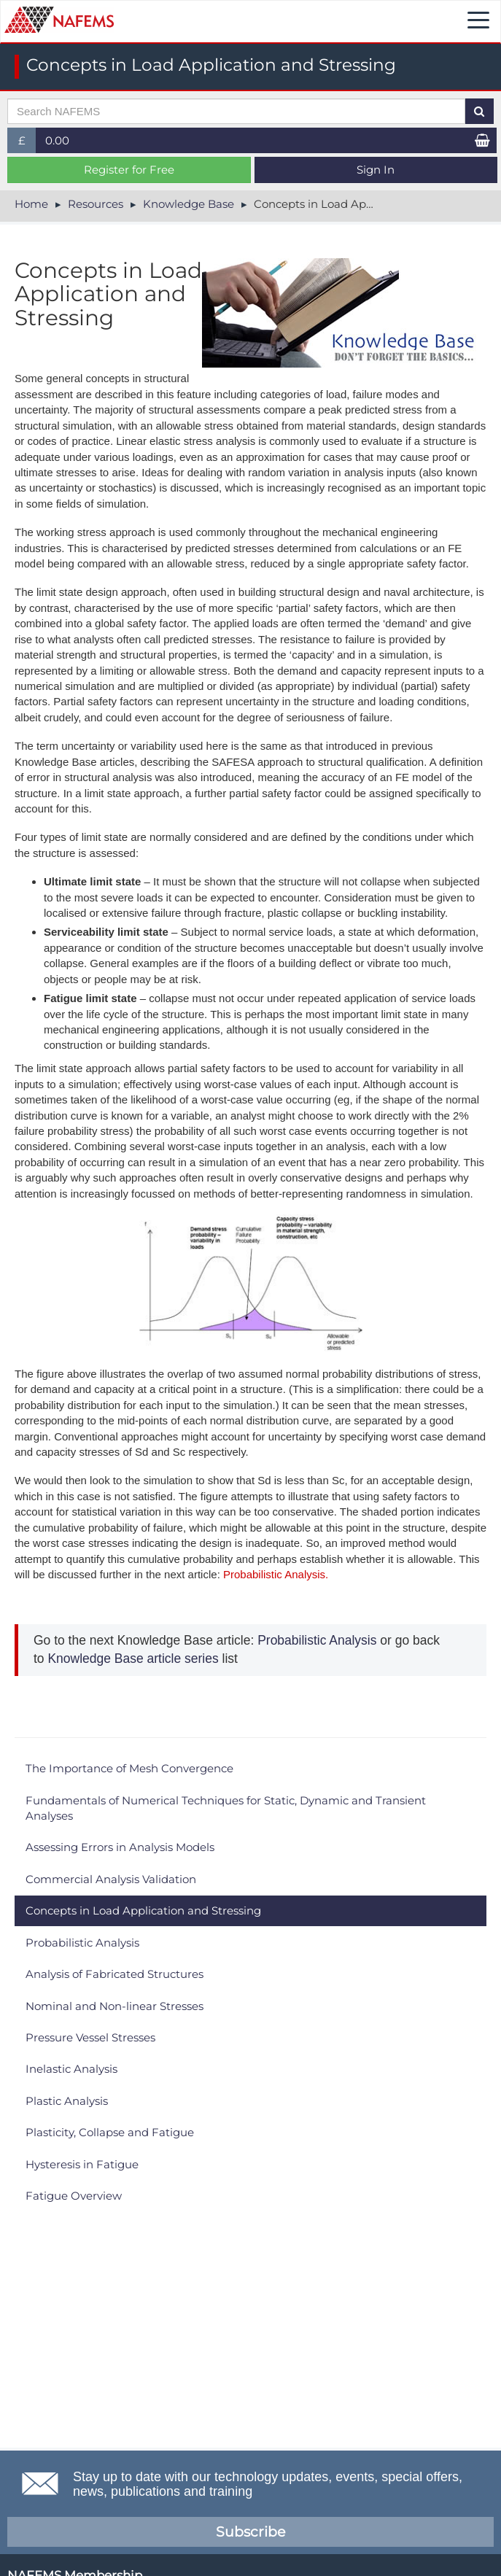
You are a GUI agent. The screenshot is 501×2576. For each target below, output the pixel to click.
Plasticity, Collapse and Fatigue (110, 2132)
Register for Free (129, 169)
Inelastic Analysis (71, 2069)
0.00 (57, 140)
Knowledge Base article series (131, 1658)
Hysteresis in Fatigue (82, 2164)
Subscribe (250, 2531)
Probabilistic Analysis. (274, 1574)
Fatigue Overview (74, 2196)
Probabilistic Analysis (316, 1640)
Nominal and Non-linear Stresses (114, 2006)
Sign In (376, 169)
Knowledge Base (188, 204)
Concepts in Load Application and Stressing (143, 1910)
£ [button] (27, 143)
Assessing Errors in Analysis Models (120, 1847)
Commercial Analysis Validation (111, 1879)
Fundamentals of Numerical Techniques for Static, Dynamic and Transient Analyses (226, 1808)
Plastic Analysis (67, 2101)
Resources (95, 204)
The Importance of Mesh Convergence (129, 1768)
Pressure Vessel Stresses (90, 2037)
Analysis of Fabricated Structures (114, 1974)
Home (31, 204)
